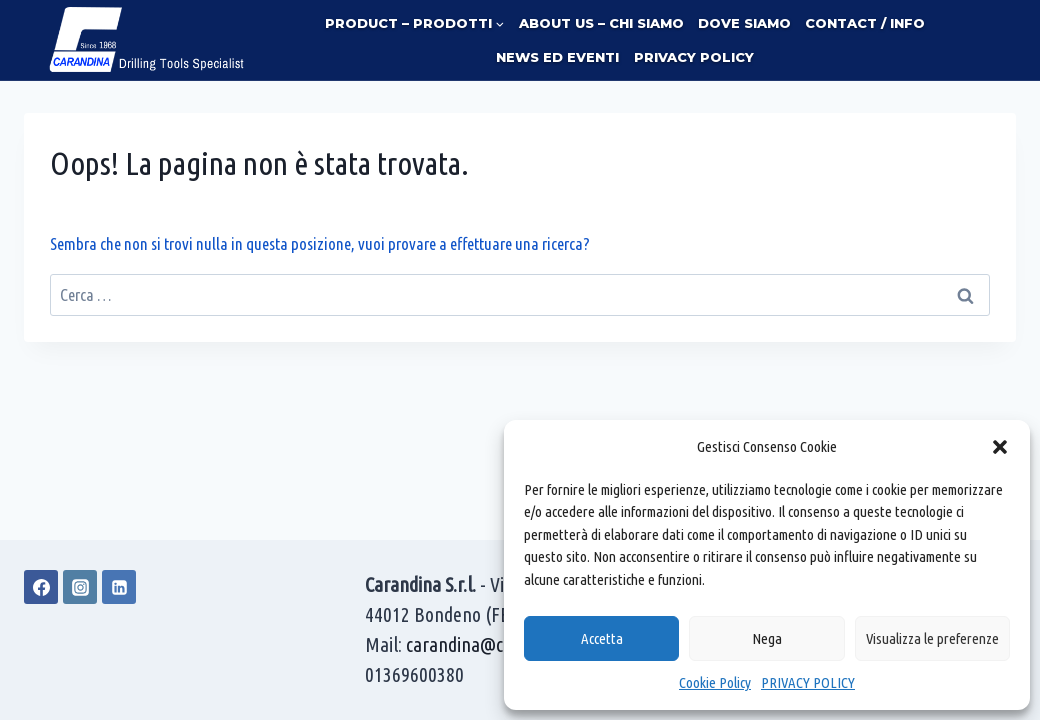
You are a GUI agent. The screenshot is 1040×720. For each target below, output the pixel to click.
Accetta (602, 638)
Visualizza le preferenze (932, 638)
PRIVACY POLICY (808, 682)
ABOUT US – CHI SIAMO (601, 23)
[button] (1000, 447)
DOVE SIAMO (744, 23)
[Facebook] (41, 587)
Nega (767, 638)
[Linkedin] (119, 587)
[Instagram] (80, 587)
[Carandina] (148, 40)
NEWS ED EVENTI (557, 57)
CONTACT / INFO (865, 23)
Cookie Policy (715, 682)
